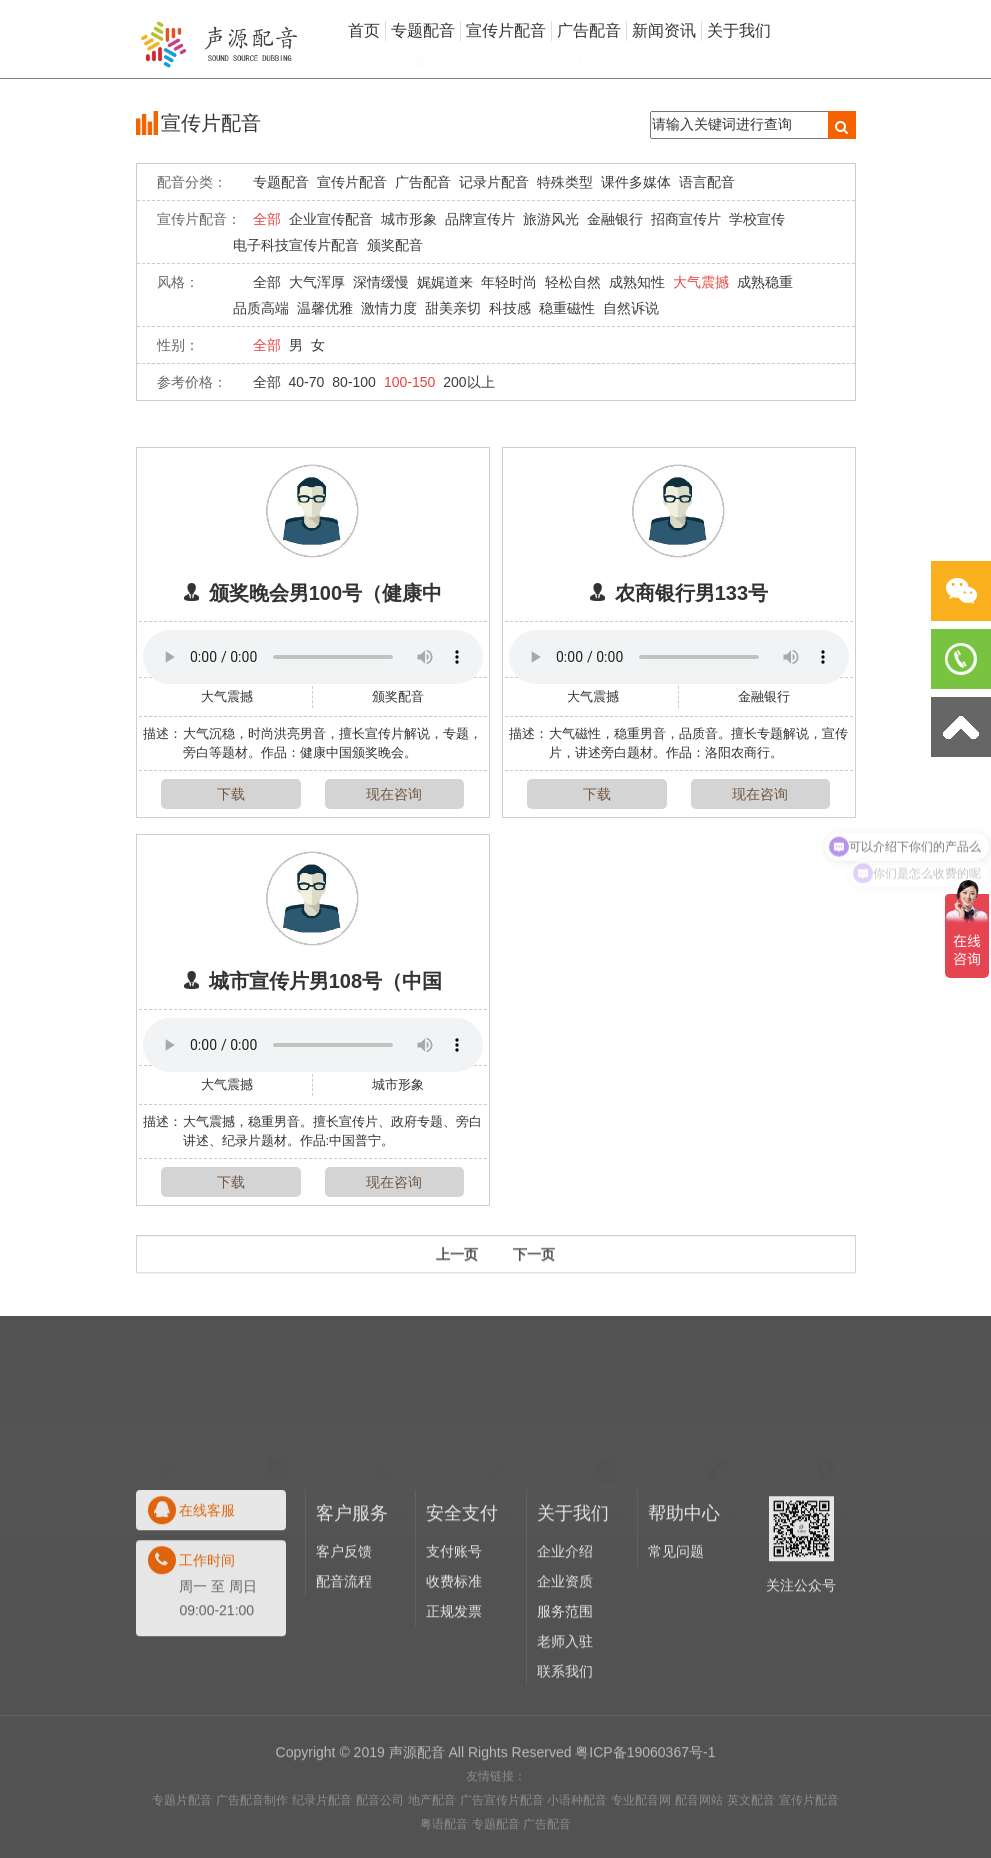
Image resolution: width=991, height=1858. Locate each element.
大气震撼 (701, 282)
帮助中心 (684, 1588)
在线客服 (207, 1585)
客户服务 (352, 1588)
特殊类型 (565, 182)
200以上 (468, 382)
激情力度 (389, 308)
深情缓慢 (381, 282)
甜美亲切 (453, 308)
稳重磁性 (567, 308)
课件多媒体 (636, 182)
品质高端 (261, 308)
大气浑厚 (317, 282)
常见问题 (676, 1626)
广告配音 (423, 182)
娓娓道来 (445, 282)
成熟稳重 (765, 282)
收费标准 (454, 1656)
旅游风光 (551, 219)
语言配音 (707, 182)
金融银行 (615, 219)
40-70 (307, 382)
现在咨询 (394, 794)
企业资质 (565, 1656)
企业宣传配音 (331, 219)
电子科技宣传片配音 (296, 245)
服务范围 (565, 1686)
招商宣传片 (686, 219)
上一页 (457, 1269)
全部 (267, 219)
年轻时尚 (509, 282)
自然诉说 (631, 308)
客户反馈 (344, 1626)
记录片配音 (494, 182)
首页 (364, 30)
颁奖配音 (395, 245)
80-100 (354, 382)
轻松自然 (573, 282)
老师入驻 (565, 1716)
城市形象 (409, 219)
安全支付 (462, 1588)
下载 (231, 794)
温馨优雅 (325, 308)
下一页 (534, 1269)
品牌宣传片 (480, 219)
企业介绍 (565, 1626)
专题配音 (281, 182)
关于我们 (573, 1588)
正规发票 (454, 1686)
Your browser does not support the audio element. (313, 657)
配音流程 (344, 1656)
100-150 (409, 382)
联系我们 (565, 1746)
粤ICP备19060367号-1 (645, 1807)
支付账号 (454, 1626)
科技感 (510, 308)
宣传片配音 (352, 182)
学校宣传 (757, 219)
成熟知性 (637, 282)
